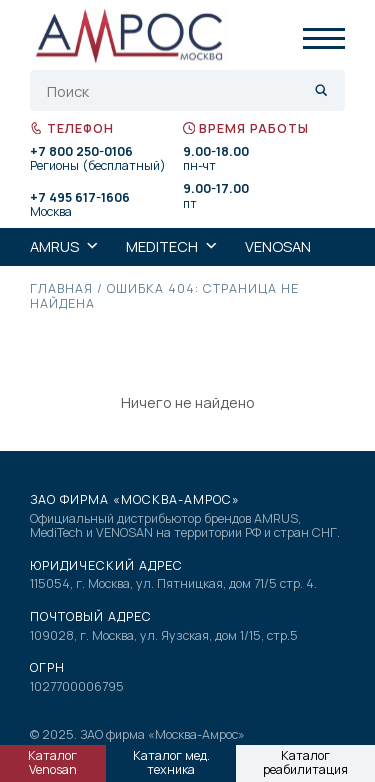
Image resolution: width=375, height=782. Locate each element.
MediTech (172, 246)
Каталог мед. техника (171, 763)
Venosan (278, 246)
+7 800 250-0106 (81, 152)
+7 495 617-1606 (80, 198)
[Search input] (175, 91)
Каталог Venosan (52, 763)
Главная (61, 288)
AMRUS (65, 246)
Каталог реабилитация (305, 763)
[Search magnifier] (321, 90)
